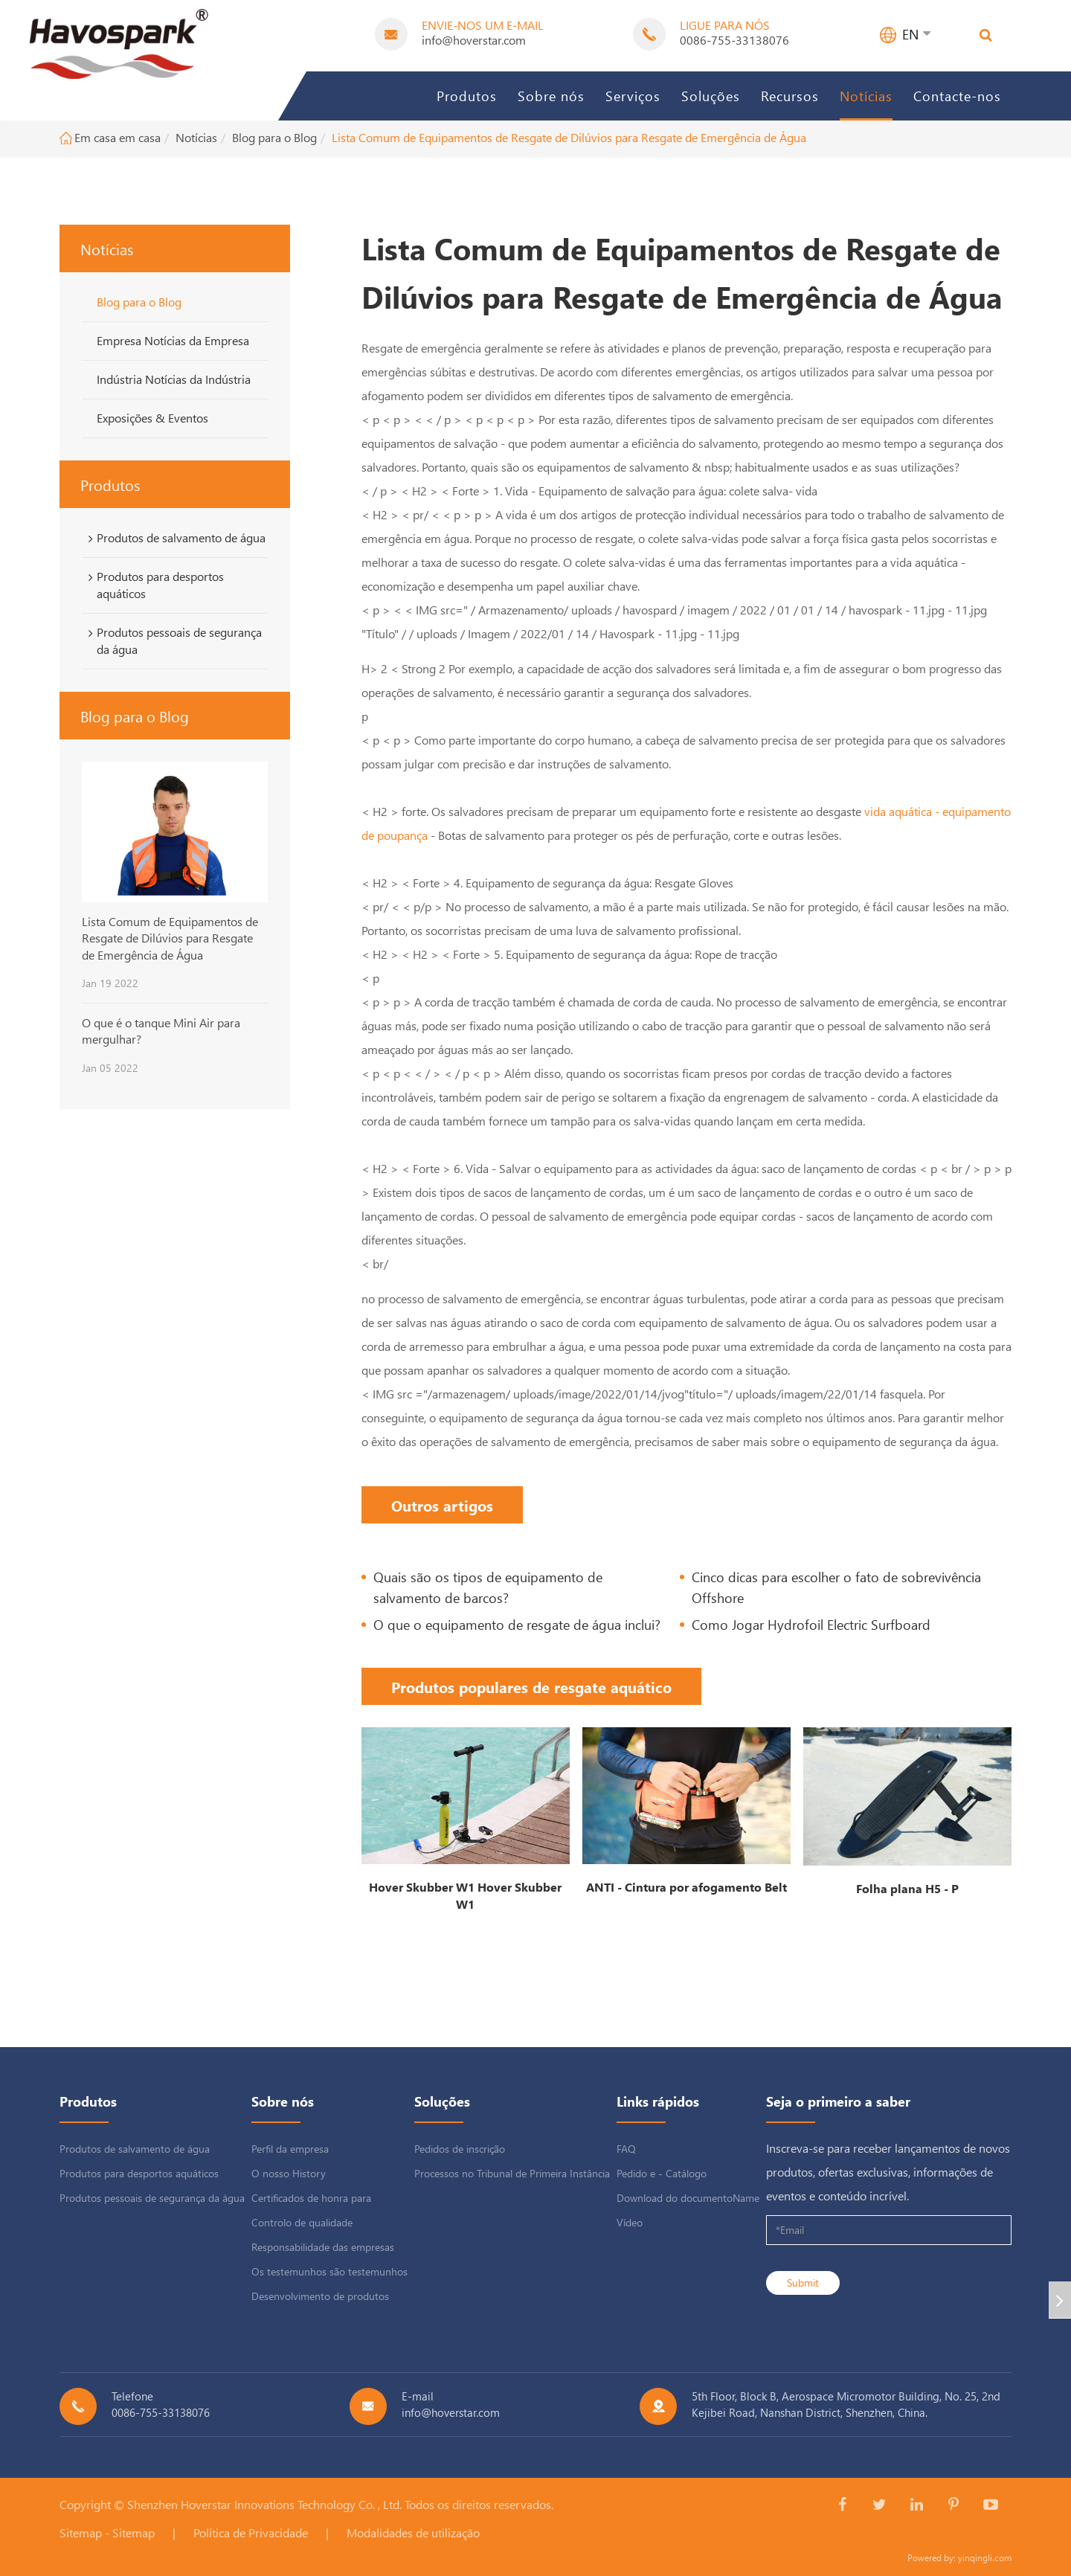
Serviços (632, 95)
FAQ (626, 2149)
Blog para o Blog (274, 137)
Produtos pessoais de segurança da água (172, 640)
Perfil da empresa (290, 2149)
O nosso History (288, 2173)
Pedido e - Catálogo (662, 2173)
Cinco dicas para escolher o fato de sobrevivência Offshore (836, 1587)
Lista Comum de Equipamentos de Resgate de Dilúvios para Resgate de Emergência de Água (569, 137)
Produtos (467, 95)
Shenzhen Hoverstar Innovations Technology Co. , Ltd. (264, 2504)
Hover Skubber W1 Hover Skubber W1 (465, 1895)
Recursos (790, 95)
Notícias (866, 95)
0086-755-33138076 (734, 40)
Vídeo (630, 2222)
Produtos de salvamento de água (174, 538)
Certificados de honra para (311, 2198)
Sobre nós (551, 95)
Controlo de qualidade (302, 2222)
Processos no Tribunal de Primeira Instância (512, 2173)
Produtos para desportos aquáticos (153, 584)
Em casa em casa (117, 137)
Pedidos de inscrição (459, 2149)
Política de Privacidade (250, 2532)
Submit (803, 2282)
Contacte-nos (957, 95)
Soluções (710, 95)
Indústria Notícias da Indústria (174, 379)
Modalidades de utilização (413, 2532)
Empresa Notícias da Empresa (173, 340)
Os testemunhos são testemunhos (329, 2271)
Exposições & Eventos (152, 417)
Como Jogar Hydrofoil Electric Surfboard (811, 1624)
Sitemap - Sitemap (107, 2532)
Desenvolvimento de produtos (320, 2296)
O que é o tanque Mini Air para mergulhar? (161, 1031)
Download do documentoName (688, 2198)
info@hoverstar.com (474, 40)
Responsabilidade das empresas (322, 2247)
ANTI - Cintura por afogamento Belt (686, 1887)
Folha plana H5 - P (907, 1888)
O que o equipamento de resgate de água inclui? (516, 1624)
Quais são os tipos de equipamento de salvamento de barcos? (487, 1587)
